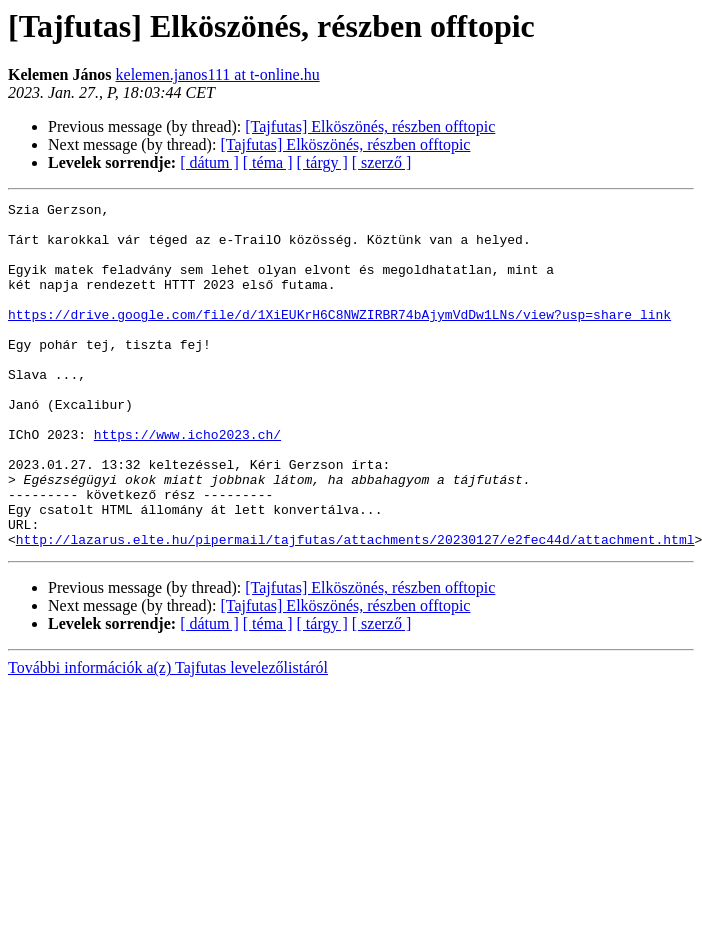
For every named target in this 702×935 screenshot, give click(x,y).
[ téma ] (268, 162)
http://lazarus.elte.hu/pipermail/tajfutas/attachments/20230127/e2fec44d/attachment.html (355, 608)
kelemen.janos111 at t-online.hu (218, 74)
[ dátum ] (209, 162)
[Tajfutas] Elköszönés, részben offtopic (370, 126)
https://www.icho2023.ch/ (187, 482)
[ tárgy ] (322, 162)
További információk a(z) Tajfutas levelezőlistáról (168, 736)
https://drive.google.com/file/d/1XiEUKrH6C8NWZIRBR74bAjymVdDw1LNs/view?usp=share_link (339, 338)
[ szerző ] (382, 162)
